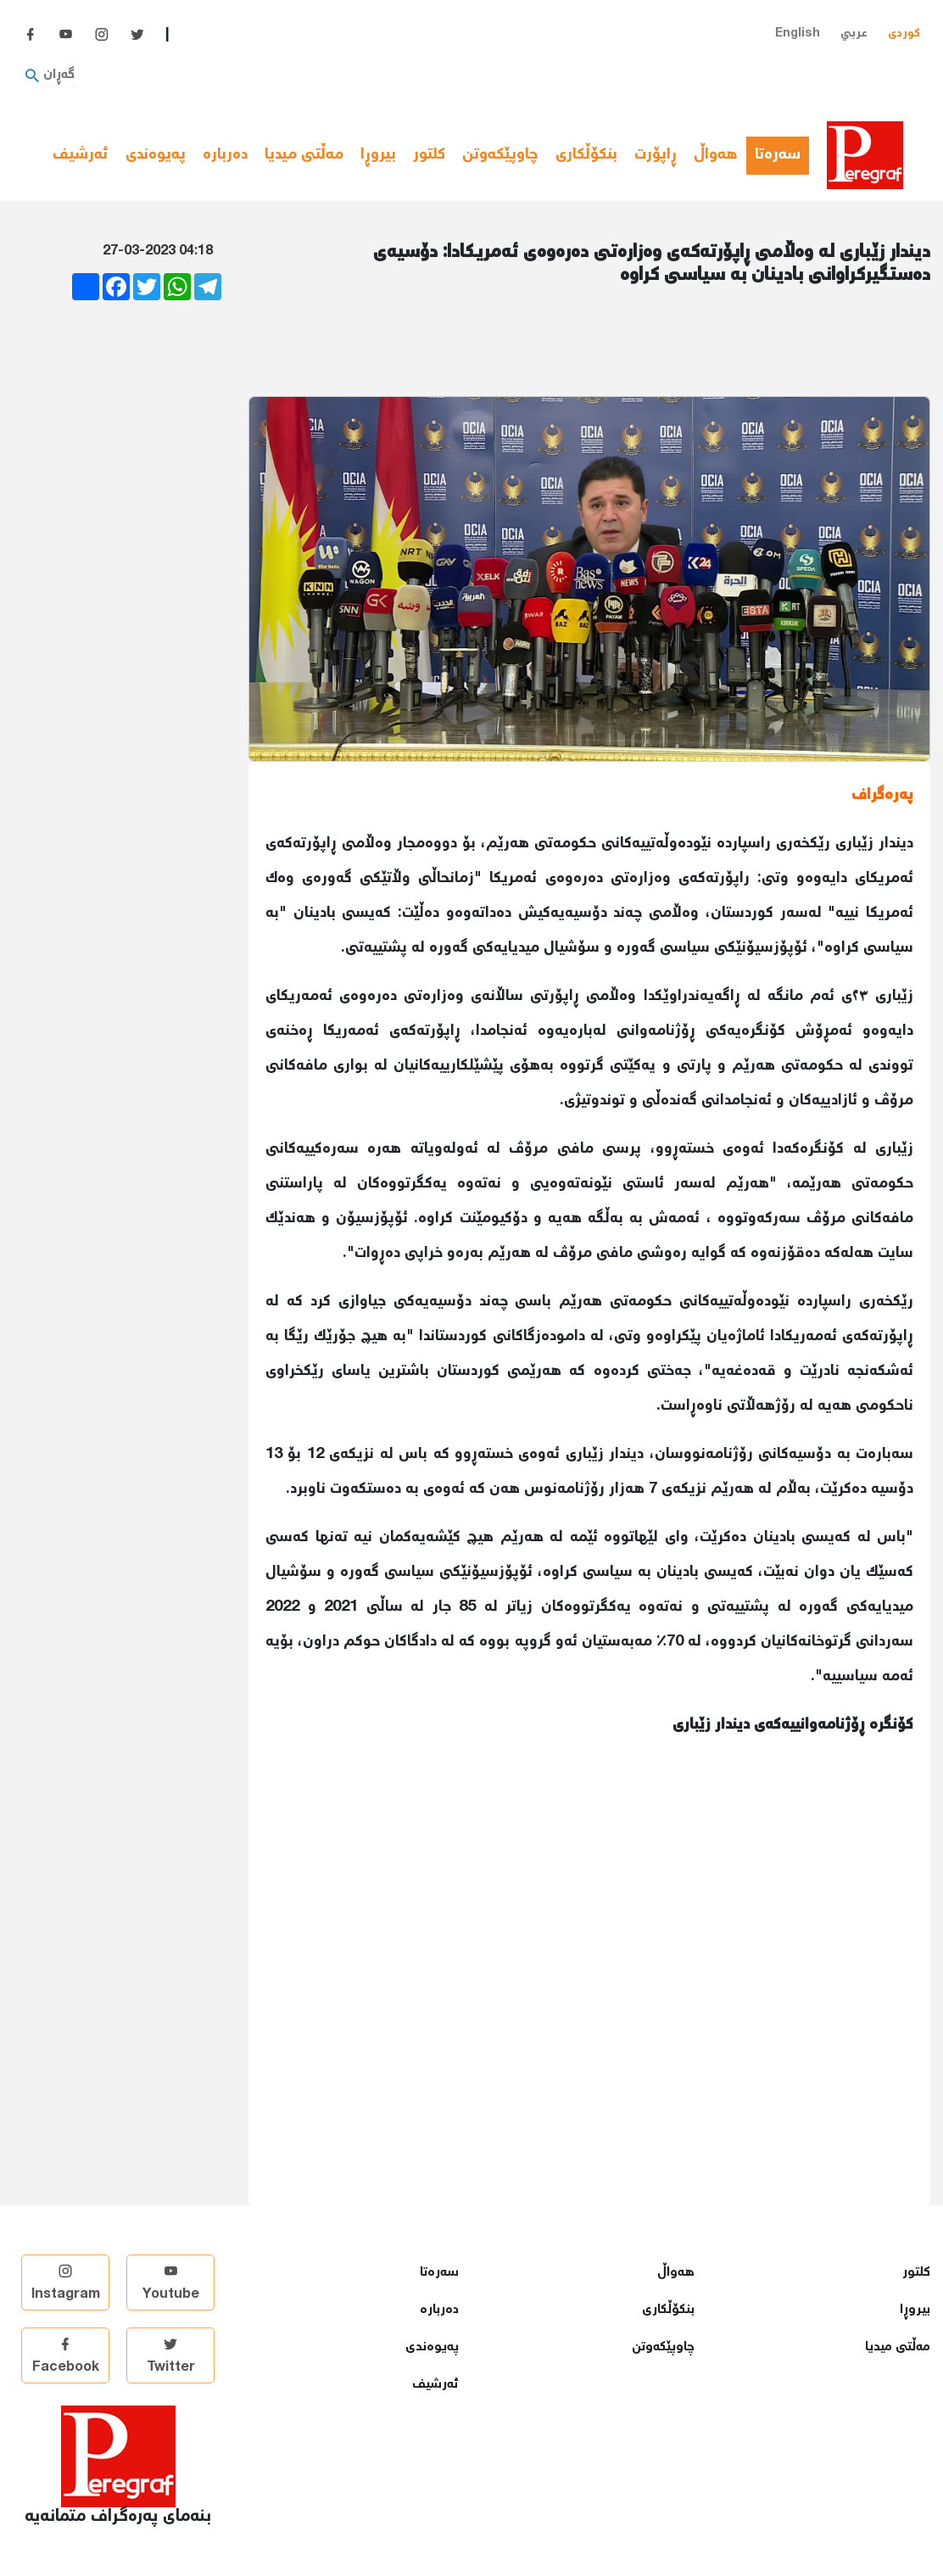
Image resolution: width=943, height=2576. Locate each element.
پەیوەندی (156, 155)
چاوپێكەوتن (500, 155)
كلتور (429, 155)
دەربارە (225, 155)
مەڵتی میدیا (304, 155)
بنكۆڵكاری (586, 155)
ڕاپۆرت (655, 155)
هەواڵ (716, 155)
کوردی (904, 33)
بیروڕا (378, 155)
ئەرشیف (81, 155)
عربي (854, 33)
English (797, 33)
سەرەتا (782, 155)
